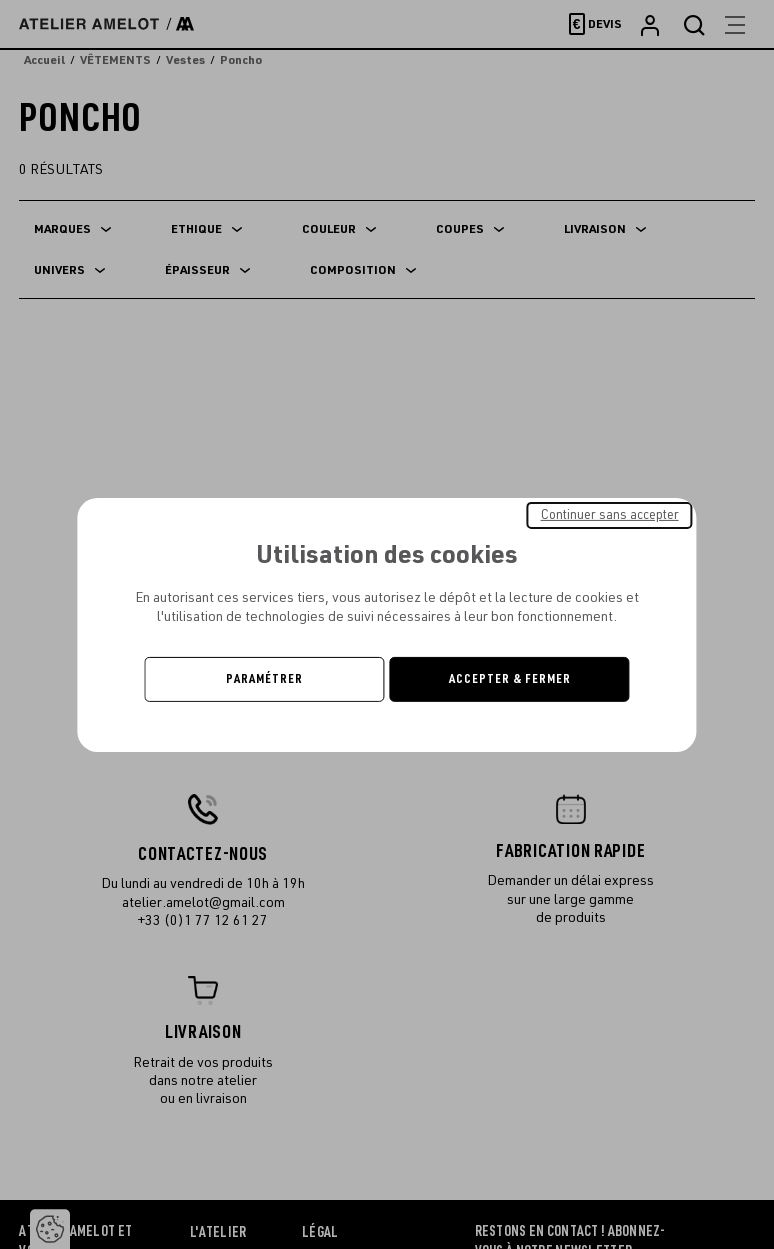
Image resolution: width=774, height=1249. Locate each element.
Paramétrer (264, 679)
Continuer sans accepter (610, 514)
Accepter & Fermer (510, 679)
